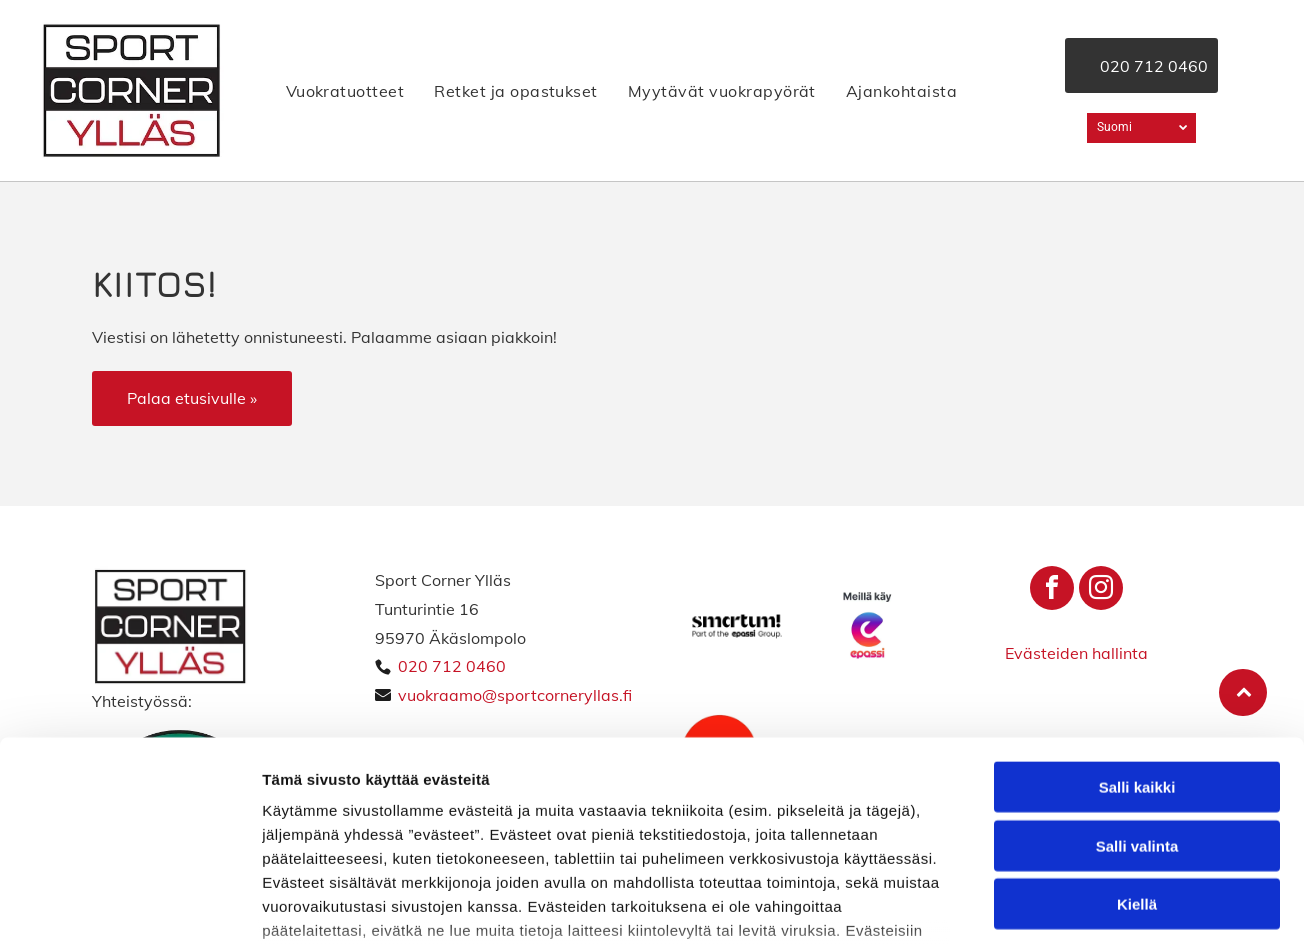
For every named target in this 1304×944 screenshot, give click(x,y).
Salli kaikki (1137, 634)
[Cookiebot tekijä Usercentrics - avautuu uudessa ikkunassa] (129, 905)
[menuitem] (345, 90)
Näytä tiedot (1069, 904)
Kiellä (1137, 751)
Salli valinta (1137, 693)
